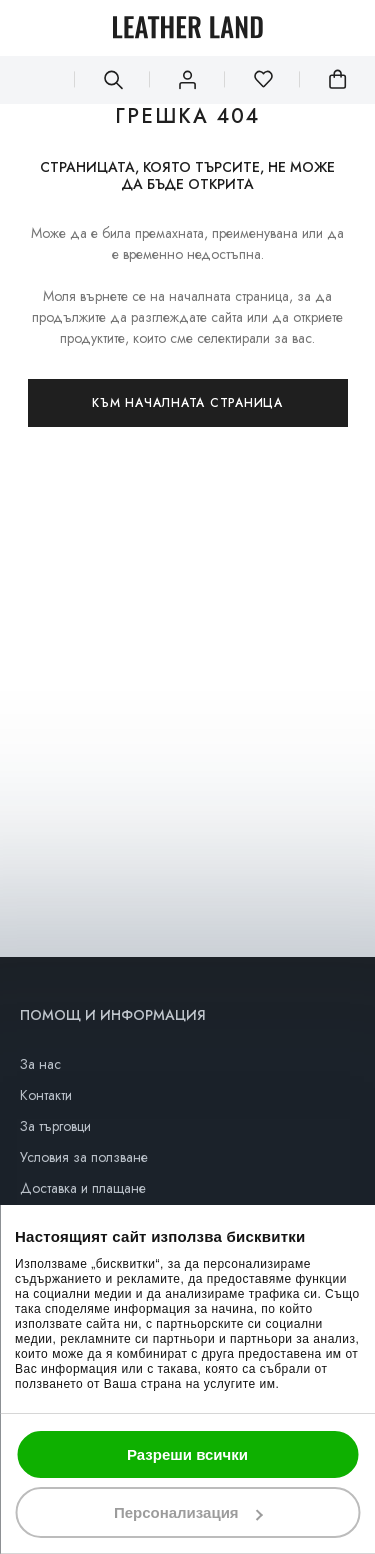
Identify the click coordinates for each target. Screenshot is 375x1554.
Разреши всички (187, 1454)
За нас (40, 1064)
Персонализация (188, 1512)
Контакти (46, 1095)
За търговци (55, 1126)
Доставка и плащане (83, 1188)
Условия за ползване (84, 1157)
